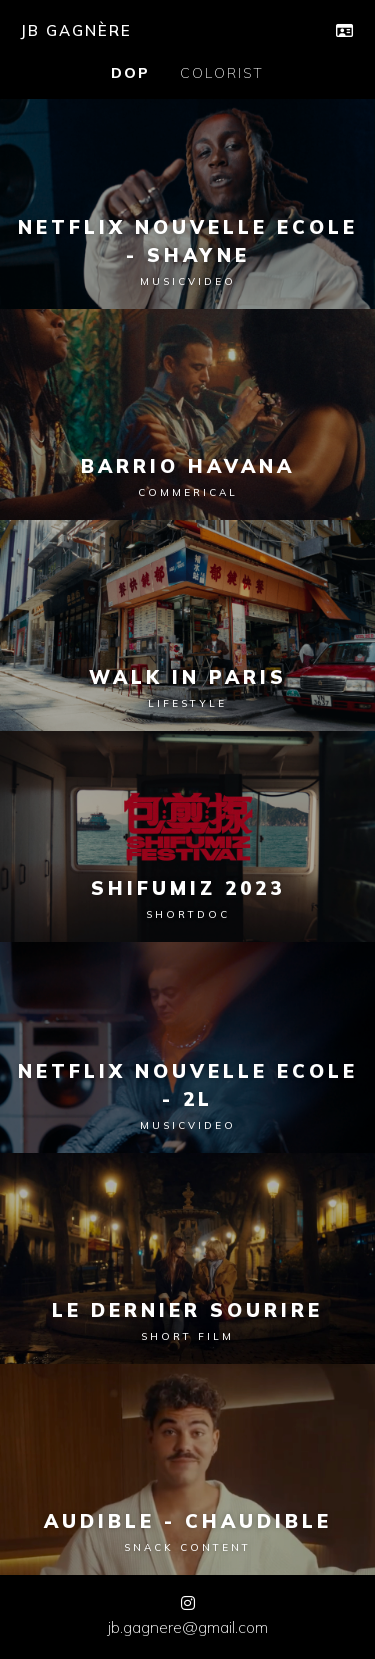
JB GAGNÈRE (76, 30)
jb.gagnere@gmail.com (188, 1627)
